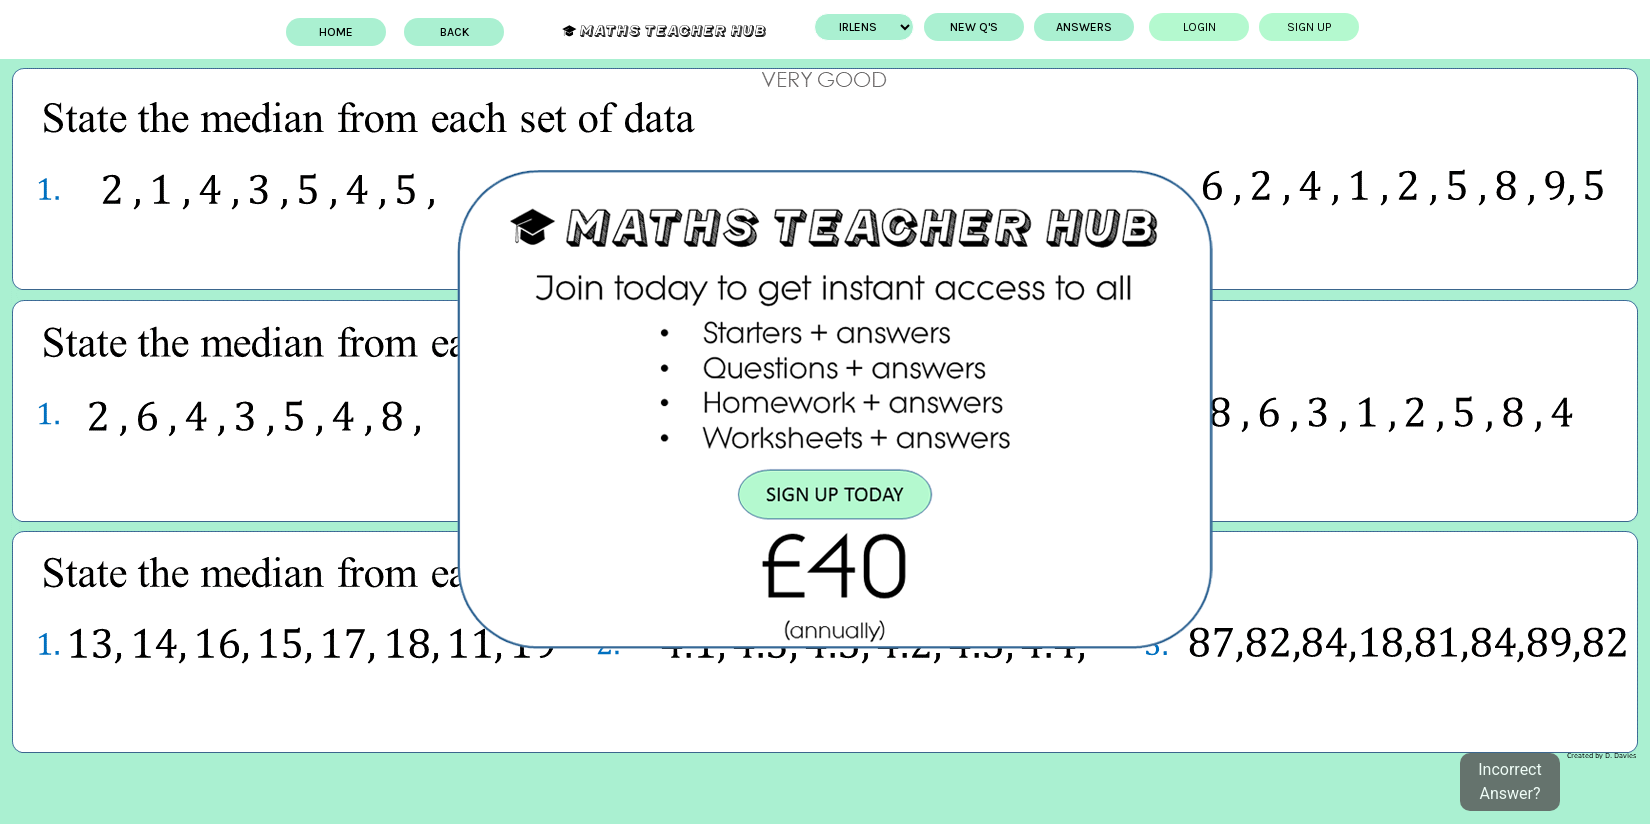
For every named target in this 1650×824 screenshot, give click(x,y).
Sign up (1309, 27)
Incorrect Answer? (1509, 781)
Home (336, 32)
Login (1199, 27)
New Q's (974, 27)
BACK (454, 32)
